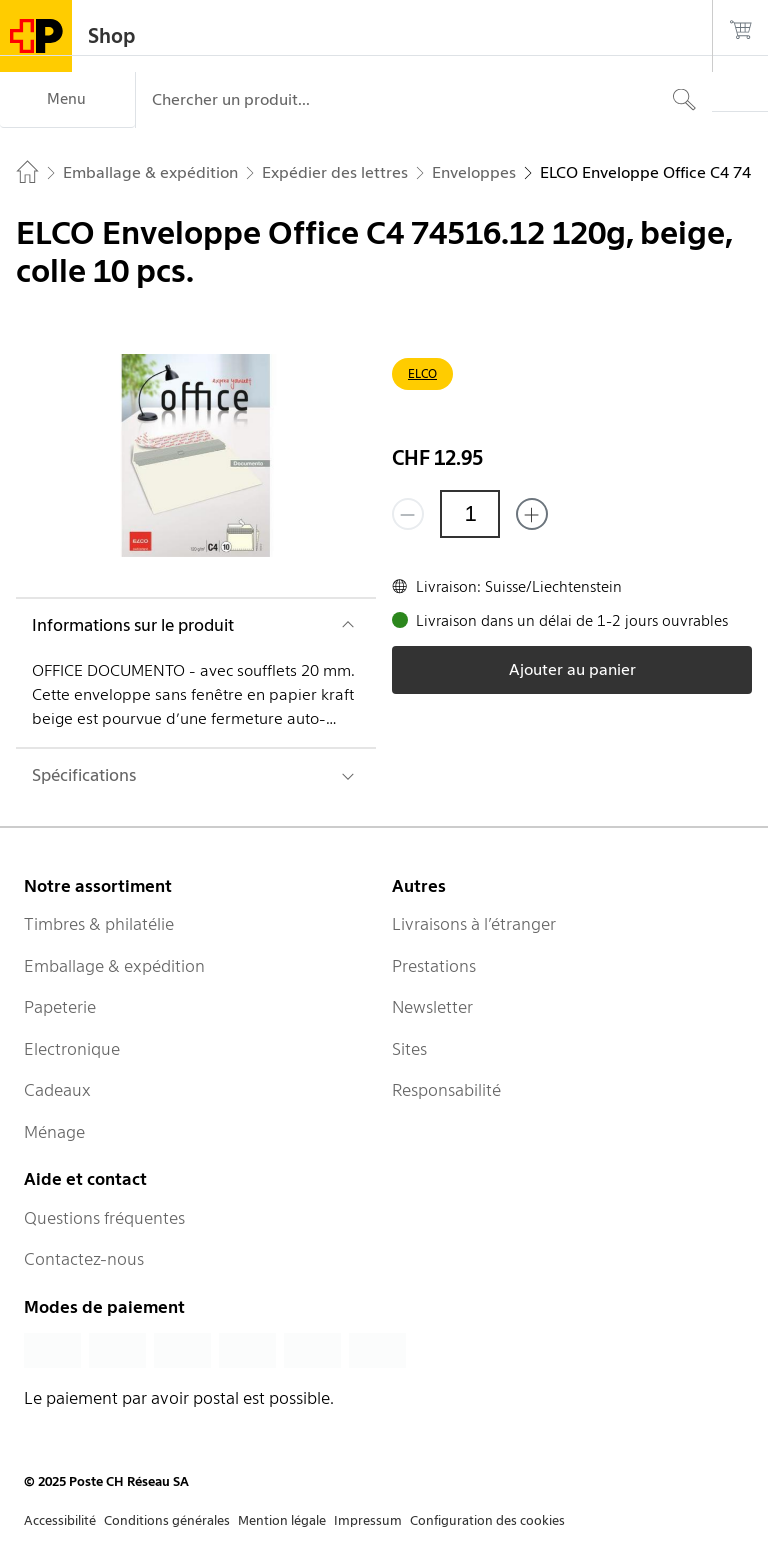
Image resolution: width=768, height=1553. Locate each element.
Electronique (72, 1049)
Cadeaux (57, 1090)
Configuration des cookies (487, 1520)
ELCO (422, 373)
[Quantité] (470, 514)
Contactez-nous (84, 1259)
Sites (409, 1049)
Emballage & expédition (114, 966)
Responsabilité (446, 1090)
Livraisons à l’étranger (474, 924)
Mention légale (282, 1520)
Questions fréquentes (104, 1218)
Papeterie (60, 1007)
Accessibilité (60, 1520)
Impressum (368, 1520)
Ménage (54, 1132)
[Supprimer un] (408, 514)
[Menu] (67, 100)
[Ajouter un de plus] (532, 514)
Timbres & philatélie (99, 924)
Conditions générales (167, 1520)
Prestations (434, 966)
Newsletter (432, 1007)
